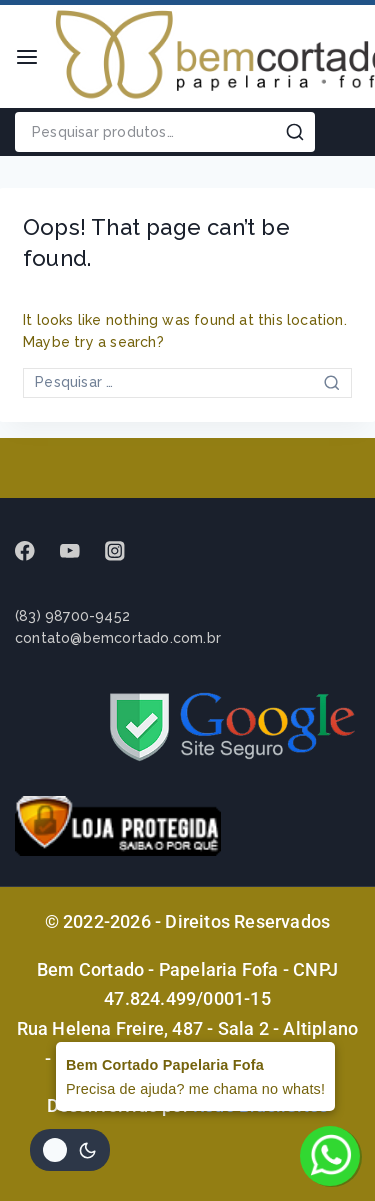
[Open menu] (27, 57)
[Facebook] (34, 551)
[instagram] (124, 551)
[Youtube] (79, 551)
